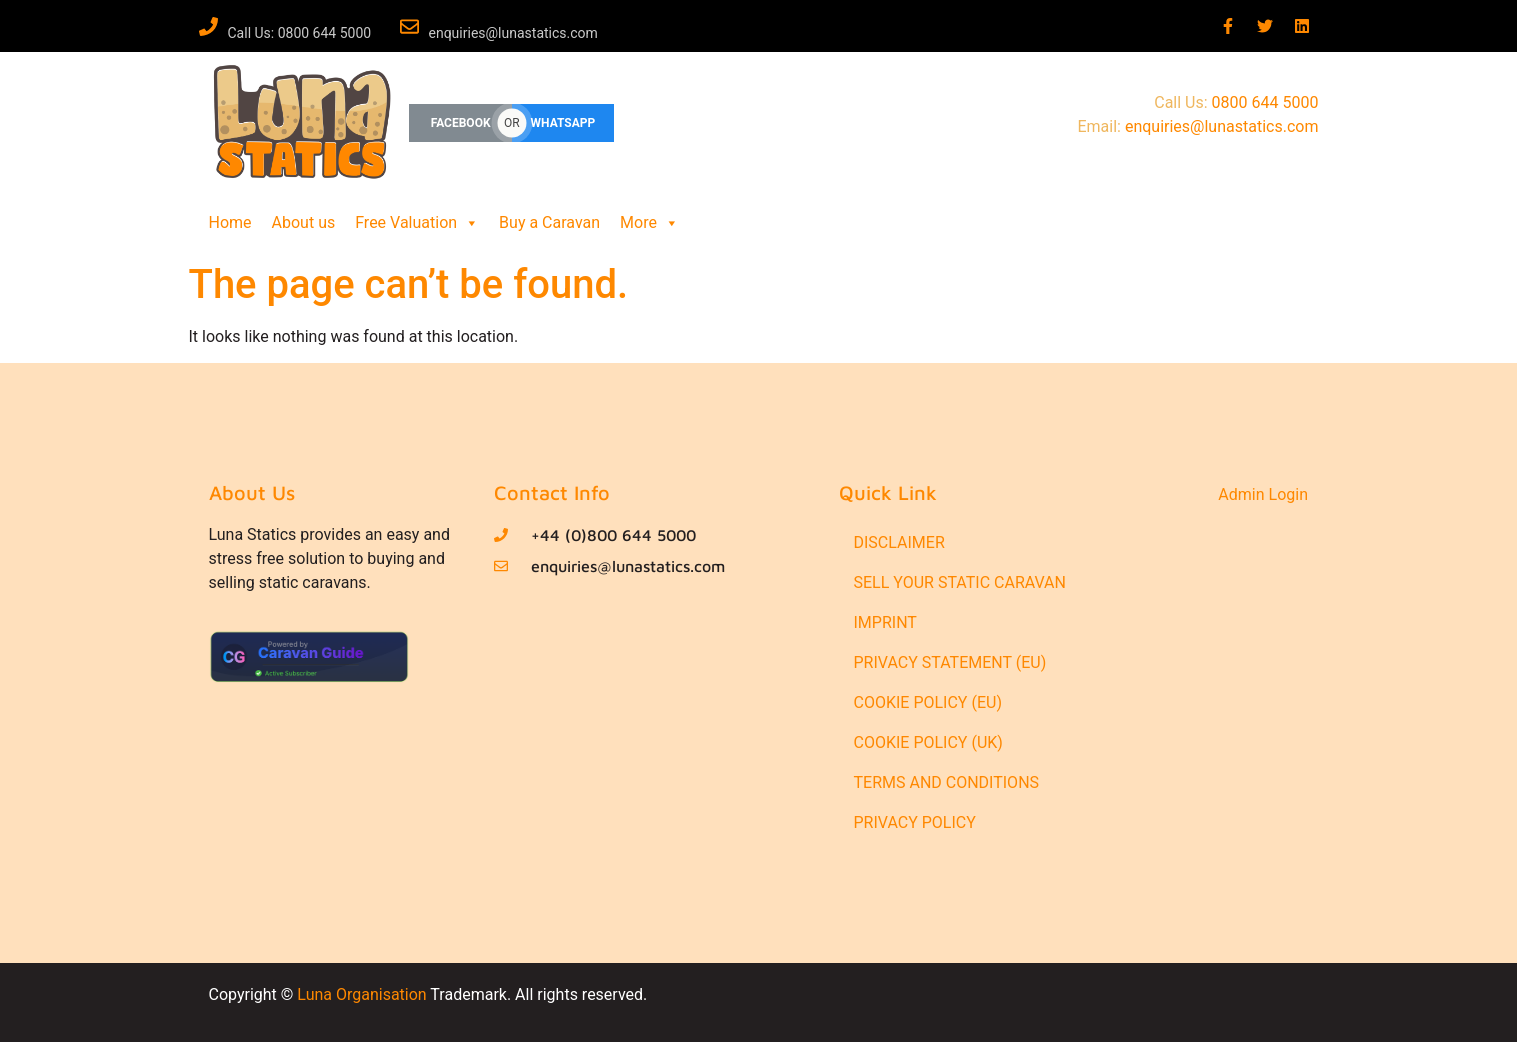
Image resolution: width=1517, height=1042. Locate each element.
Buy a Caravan (549, 222)
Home (230, 222)
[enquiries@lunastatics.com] (409, 26)
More (649, 223)
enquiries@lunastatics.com (513, 33)
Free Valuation (417, 223)
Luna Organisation (361, 994)
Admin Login (1263, 494)
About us (304, 222)
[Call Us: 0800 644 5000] (208, 26)
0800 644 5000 (1265, 102)
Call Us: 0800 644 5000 (300, 33)
